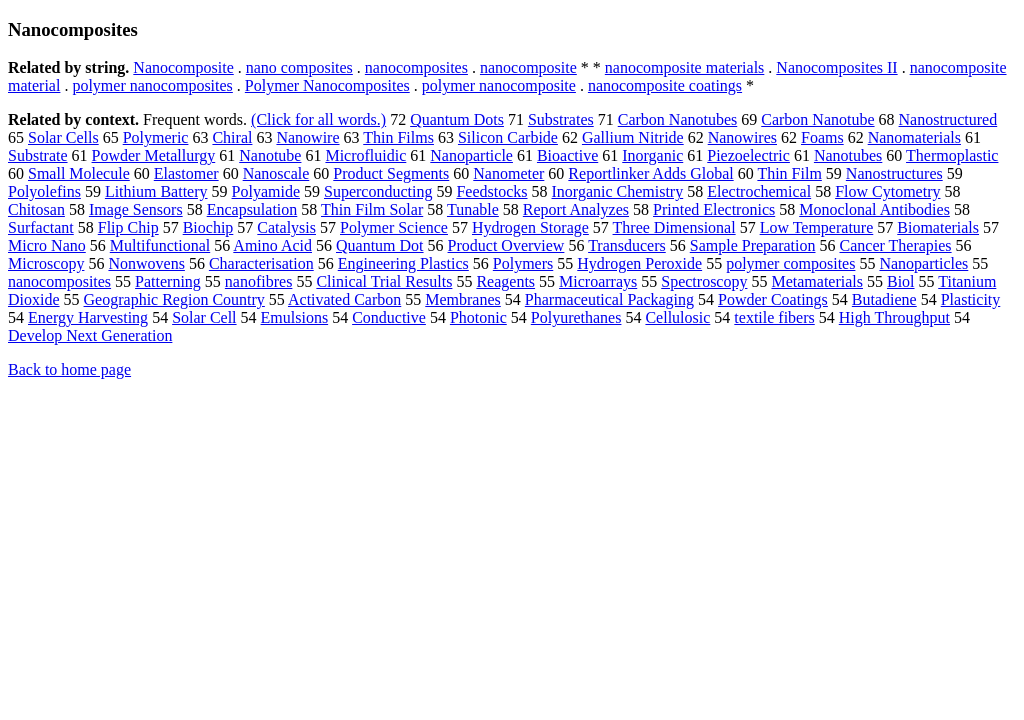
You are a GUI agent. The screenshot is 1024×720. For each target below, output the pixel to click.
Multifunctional (160, 245)
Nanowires (742, 137)
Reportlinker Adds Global (650, 173)
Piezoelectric (748, 155)
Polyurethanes (576, 317)
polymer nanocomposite (499, 85)
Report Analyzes (576, 209)
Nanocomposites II (836, 67)
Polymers (523, 263)
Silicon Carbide (508, 137)
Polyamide (266, 191)
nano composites (299, 67)
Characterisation (261, 263)
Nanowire (307, 137)
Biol (901, 281)
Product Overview (506, 245)
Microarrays (598, 281)
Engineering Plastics (403, 263)
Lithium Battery (156, 191)
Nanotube (270, 155)
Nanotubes (848, 155)
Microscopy (46, 263)
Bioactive (567, 155)
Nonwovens (146, 263)
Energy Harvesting (88, 317)
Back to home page (69, 369)
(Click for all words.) (318, 119)
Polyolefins (44, 191)
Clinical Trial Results (384, 281)
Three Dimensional (674, 227)
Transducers (627, 245)
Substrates (561, 119)
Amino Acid (272, 245)
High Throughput (894, 317)
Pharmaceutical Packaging (609, 299)
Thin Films (398, 137)
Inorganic (652, 155)
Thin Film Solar (372, 209)
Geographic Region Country (174, 299)
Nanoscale (276, 173)
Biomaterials (938, 227)
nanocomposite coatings (665, 85)
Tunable (473, 209)
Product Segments (391, 173)
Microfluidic (365, 155)
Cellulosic (677, 317)
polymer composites (790, 263)
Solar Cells (63, 137)
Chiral (232, 137)
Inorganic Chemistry (618, 191)
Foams (822, 137)
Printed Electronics (714, 209)
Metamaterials (817, 281)
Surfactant (41, 227)
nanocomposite (528, 67)
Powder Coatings (773, 299)
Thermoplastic (952, 155)
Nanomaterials (914, 137)
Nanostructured (948, 119)
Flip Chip (128, 227)
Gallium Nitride (633, 137)
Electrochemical (759, 191)
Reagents (505, 281)
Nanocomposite (183, 67)
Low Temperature (817, 227)
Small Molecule (79, 173)
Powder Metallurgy (154, 155)
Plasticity (971, 299)
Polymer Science (394, 227)
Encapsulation (252, 209)
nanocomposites (416, 67)
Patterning (168, 281)
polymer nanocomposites (152, 85)
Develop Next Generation (90, 335)
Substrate (38, 155)
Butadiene (884, 299)
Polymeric (156, 137)
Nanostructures (894, 173)
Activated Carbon (344, 299)
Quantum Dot (380, 245)
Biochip (208, 227)
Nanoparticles (923, 263)
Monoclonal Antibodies (874, 209)
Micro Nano (47, 245)
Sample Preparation (753, 245)
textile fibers (774, 317)
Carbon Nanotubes (678, 119)
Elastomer (186, 173)
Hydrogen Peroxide (639, 263)
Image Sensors (136, 209)
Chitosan (36, 209)
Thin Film (789, 173)
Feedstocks (491, 191)
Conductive (389, 317)
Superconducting (378, 191)
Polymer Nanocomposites (327, 85)
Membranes (463, 299)
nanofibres (259, 281)
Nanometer (508, 173)
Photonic (478, 317)
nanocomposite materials (685, 67)
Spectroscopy (704, 281)
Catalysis (286, 227)
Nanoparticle (471, 155)
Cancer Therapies (896, 245)
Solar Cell (204, 317)
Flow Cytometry (887, 191)
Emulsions (295, 317)
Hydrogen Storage (530, 227)
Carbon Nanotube (817, 119)
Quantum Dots (457, 119)
